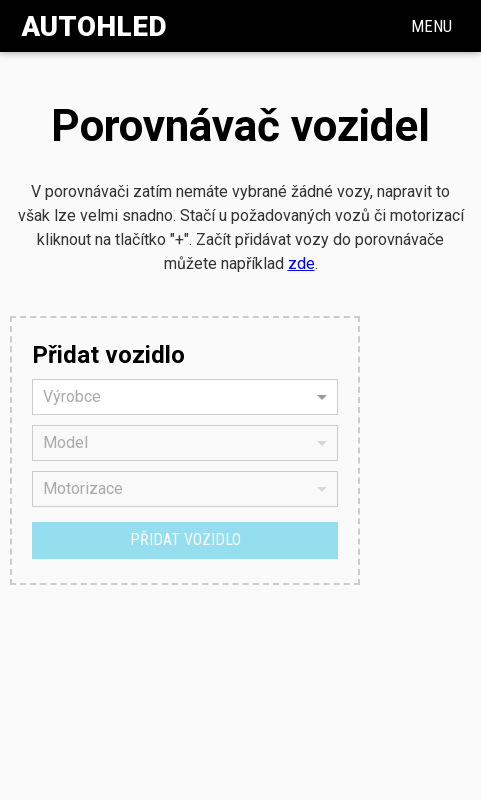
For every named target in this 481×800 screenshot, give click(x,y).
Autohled (94, 26)
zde (301, 263)
